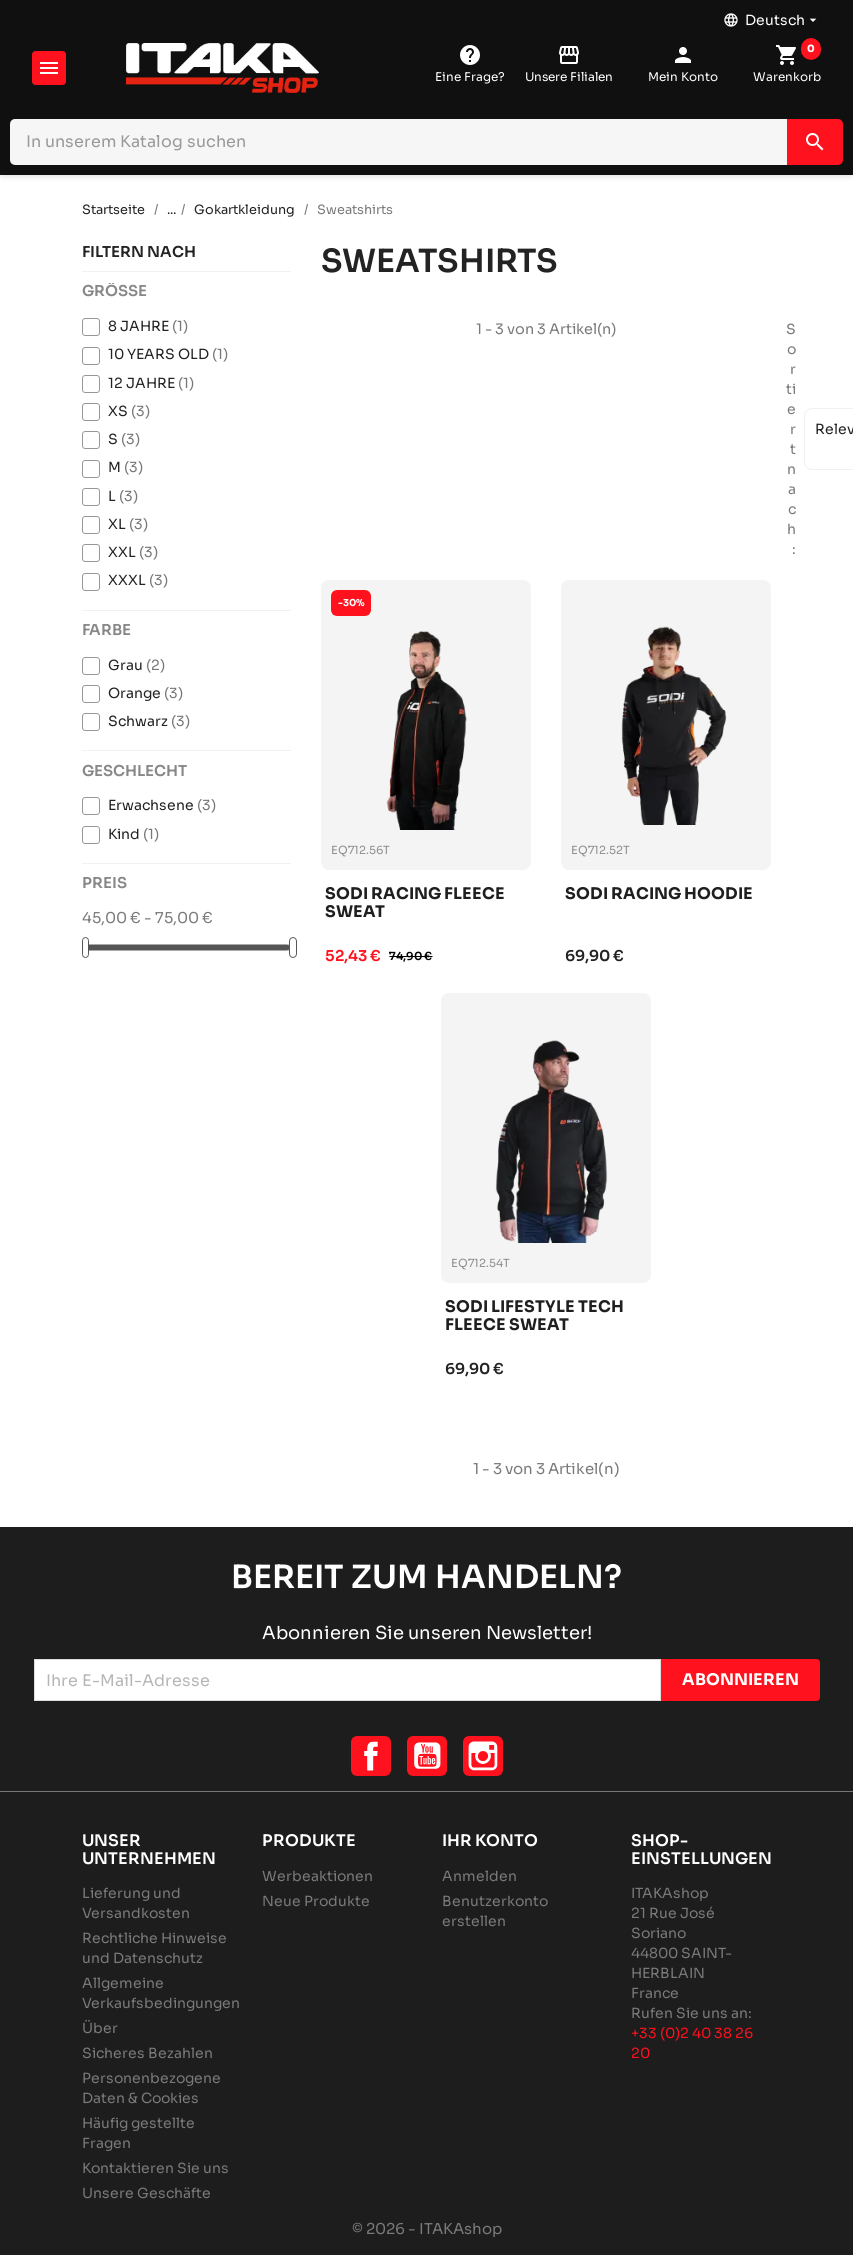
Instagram (483, 1756)
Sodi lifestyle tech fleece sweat (534, 1316)
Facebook (371, 1756)
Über (100, 2028)
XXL (133, 552)
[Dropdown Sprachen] (772, 15)
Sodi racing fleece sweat (415, 903)
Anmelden (479, 1876)
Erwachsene (162, 805)
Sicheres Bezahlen (147, 2053)
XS (129, 411)
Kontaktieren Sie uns (155, 2168)
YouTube (427, 1756)
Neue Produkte (316, 1901)
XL (128, 524)
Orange (145, 693)
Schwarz (149, 721)
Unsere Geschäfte (146, 2193)
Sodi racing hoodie (659, 894)
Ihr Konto (490, 1840)
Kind (133, 834)
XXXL (138, 580)
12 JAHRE (151, 383)
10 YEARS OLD (168, 354)
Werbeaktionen (317, 1876)
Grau (136, 665)
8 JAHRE (148, 326)
